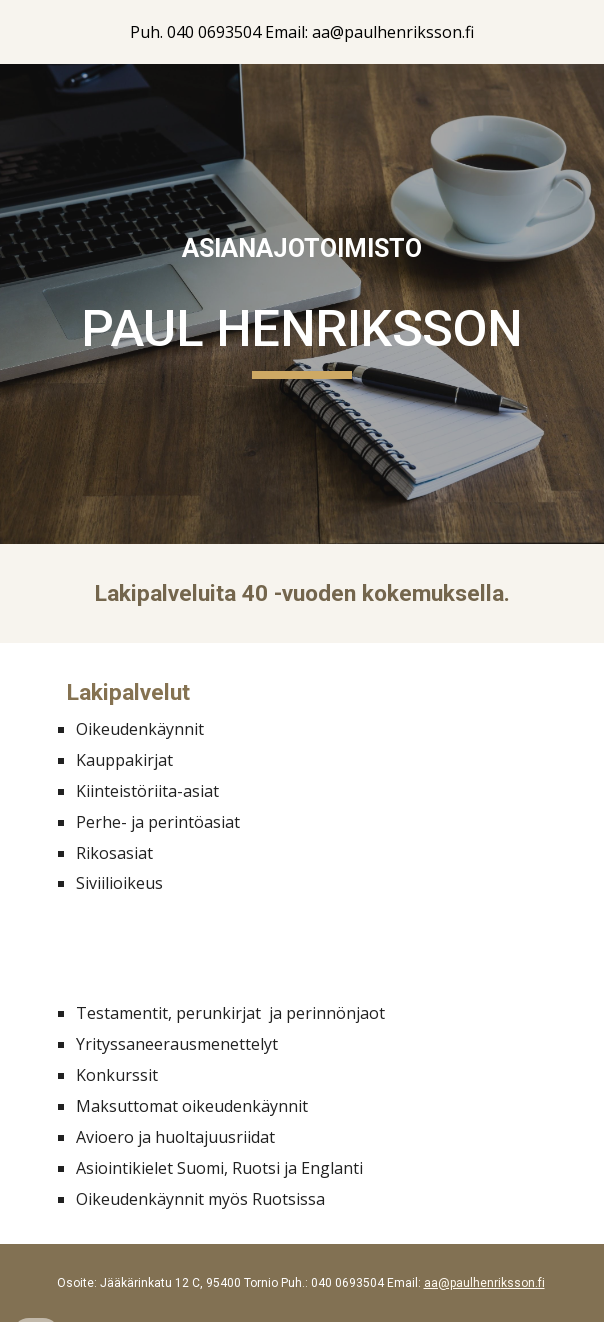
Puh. (293, 1283)
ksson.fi (523, 1283)
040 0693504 (347, 1283)
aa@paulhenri (462, 1283)
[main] (301, 249)
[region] (302, 32)
